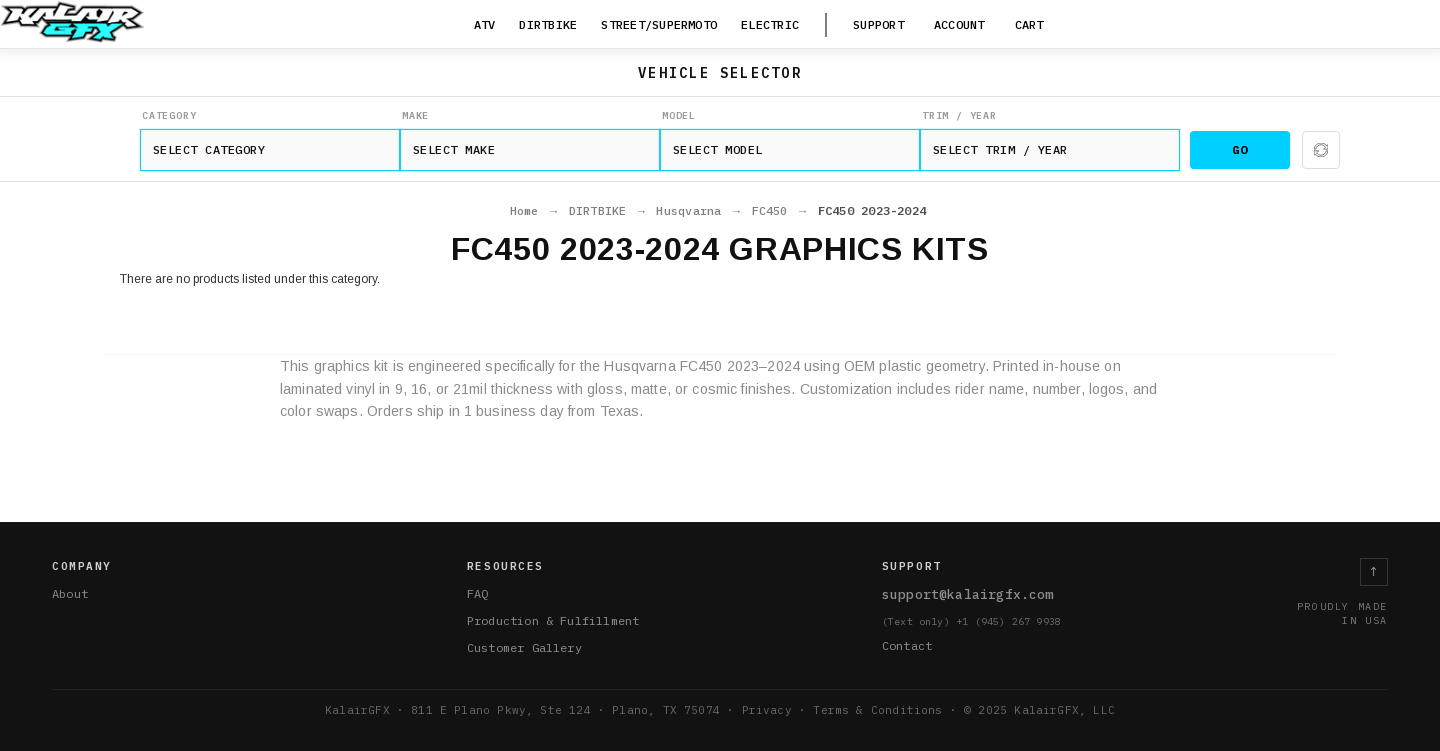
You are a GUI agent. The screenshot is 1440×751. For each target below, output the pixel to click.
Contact (907, 645)
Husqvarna (688, 211)
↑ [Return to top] (1374, 571)
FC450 (770, 211)
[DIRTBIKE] (548, 25)
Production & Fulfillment (553, 620)
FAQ (478, 593)
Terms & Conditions (877, 710)
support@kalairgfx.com (968, 594)
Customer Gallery (524, 647)
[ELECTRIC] (770, 25)
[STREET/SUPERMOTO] (659, 25)
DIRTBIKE (598, 211)
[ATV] (485, 25)
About (70, 593)
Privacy (767, 710)
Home (524, 211)
